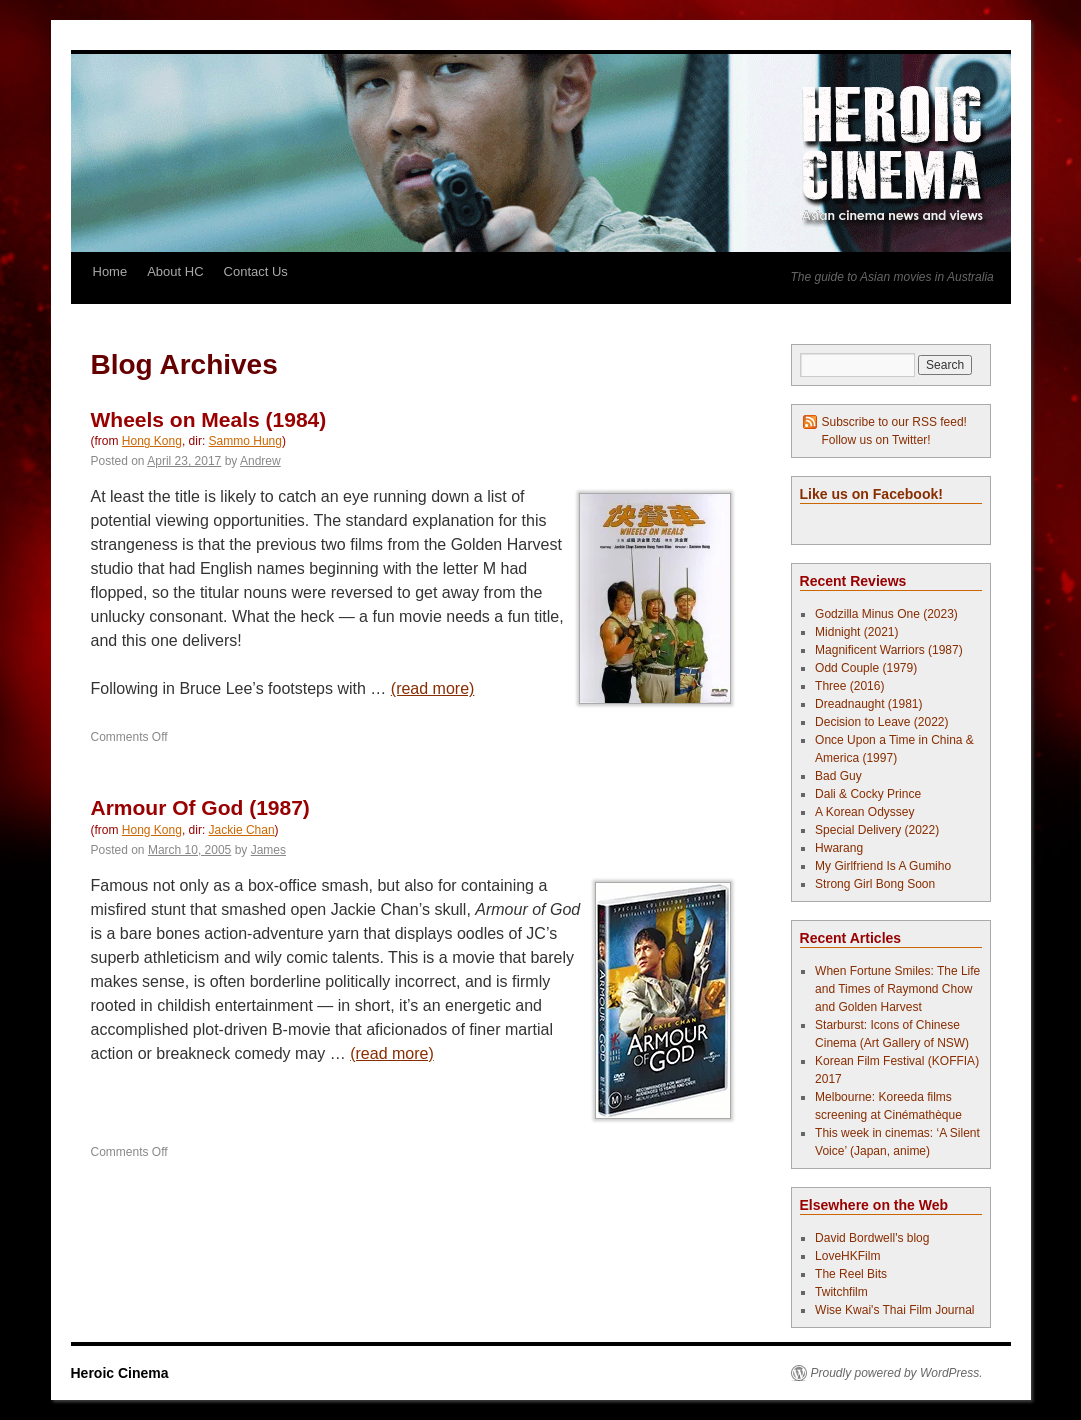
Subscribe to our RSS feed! (894, 422)
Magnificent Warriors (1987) (889, 650)
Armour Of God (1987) (200, 807)
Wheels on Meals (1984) (209, 419)
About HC (175, 271)
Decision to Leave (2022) (881, 722)
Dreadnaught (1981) (868, 704)
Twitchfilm (841, 1292)
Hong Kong (152, 441)
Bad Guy (838, 776)
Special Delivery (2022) (877, 830)
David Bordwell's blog (872, 1238)
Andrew (260, 461)
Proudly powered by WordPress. (897, 1373)
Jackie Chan (242, 830)
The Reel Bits (851, 1274)
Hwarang (839, 848)
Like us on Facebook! (871, 494)
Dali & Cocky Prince (868, 794)
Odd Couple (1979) (866, 668)
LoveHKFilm (847, 1256)
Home (110, 271)
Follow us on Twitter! (876, 440)
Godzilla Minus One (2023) (886, 614)
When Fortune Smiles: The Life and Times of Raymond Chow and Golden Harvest (897, 989)
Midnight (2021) (856, 632)
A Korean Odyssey (864, 812)
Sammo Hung (245, 441)
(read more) (433, 688)
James (268, 850)
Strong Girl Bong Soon (875, 884)
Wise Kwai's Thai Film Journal (894, 1310)
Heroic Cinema (120, 1373)
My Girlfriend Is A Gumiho (883, 866)
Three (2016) (849, 686)
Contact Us (256, 271)
